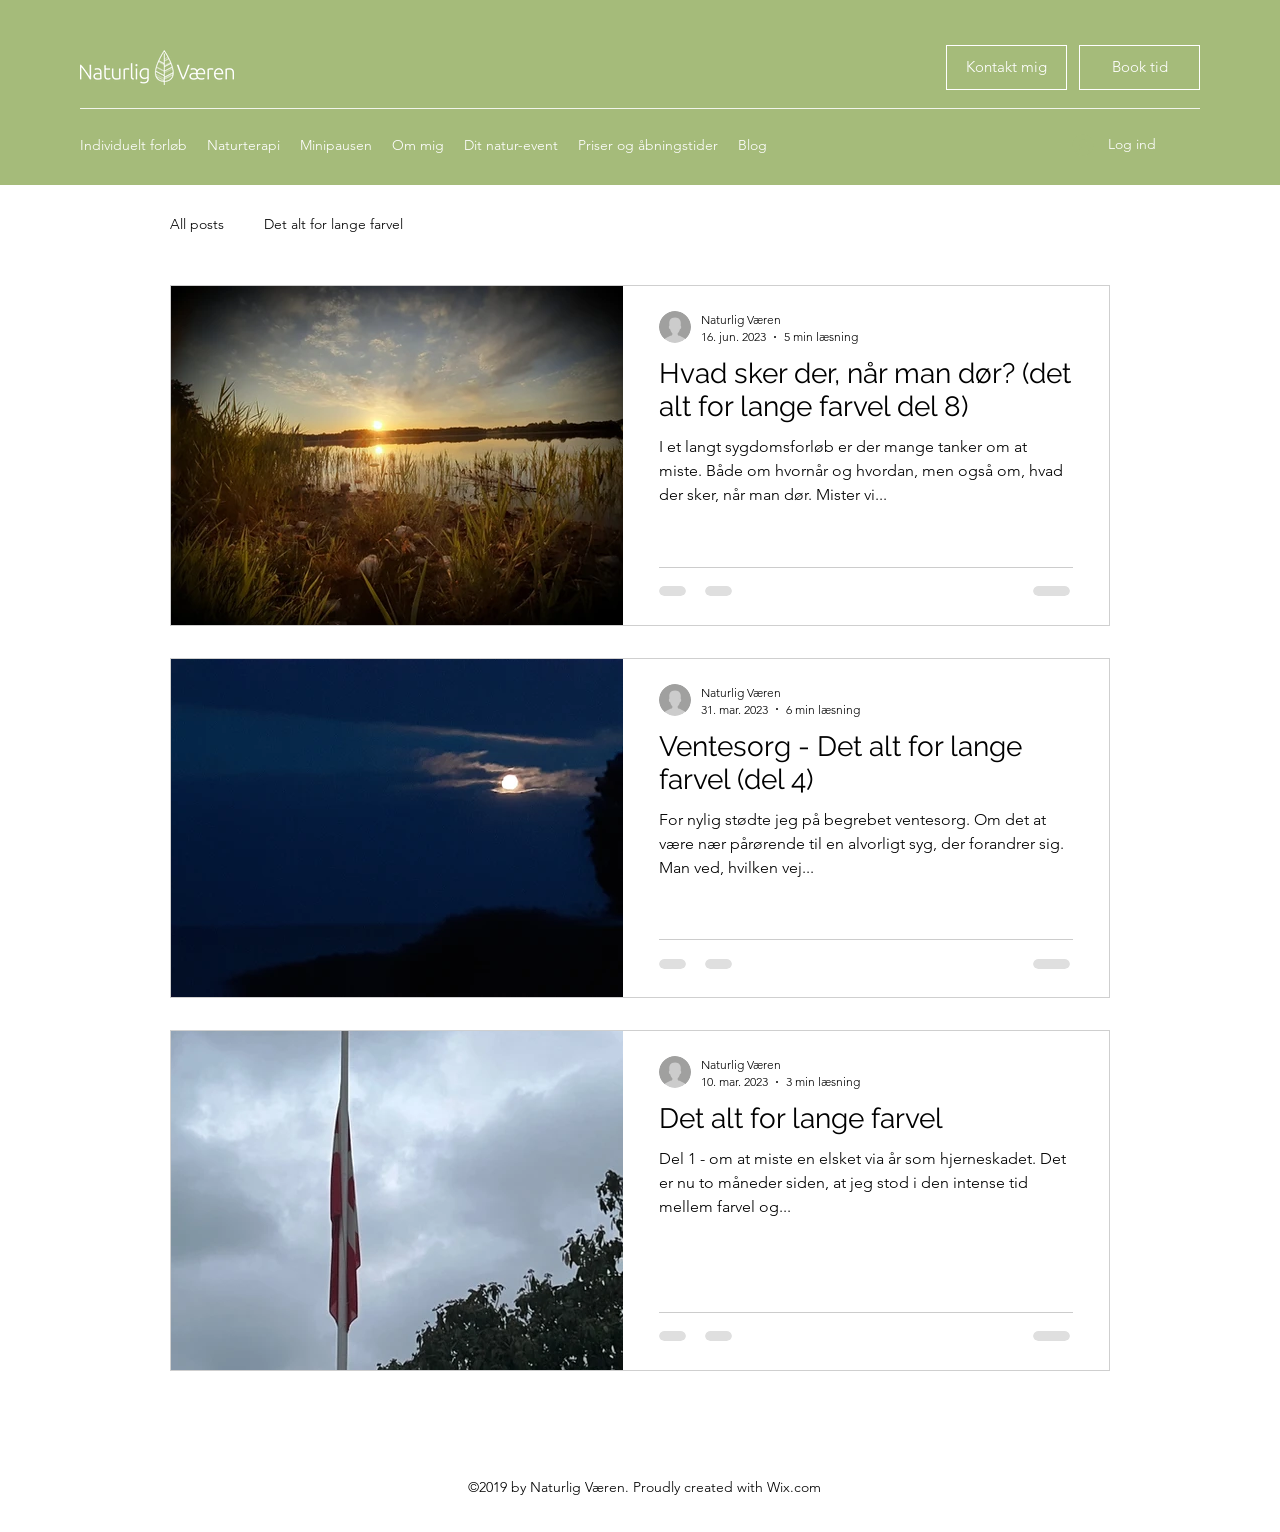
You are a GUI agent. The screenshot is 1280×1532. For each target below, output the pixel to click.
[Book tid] (1006, 67)
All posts (197, 224)
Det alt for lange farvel (333, 224)
